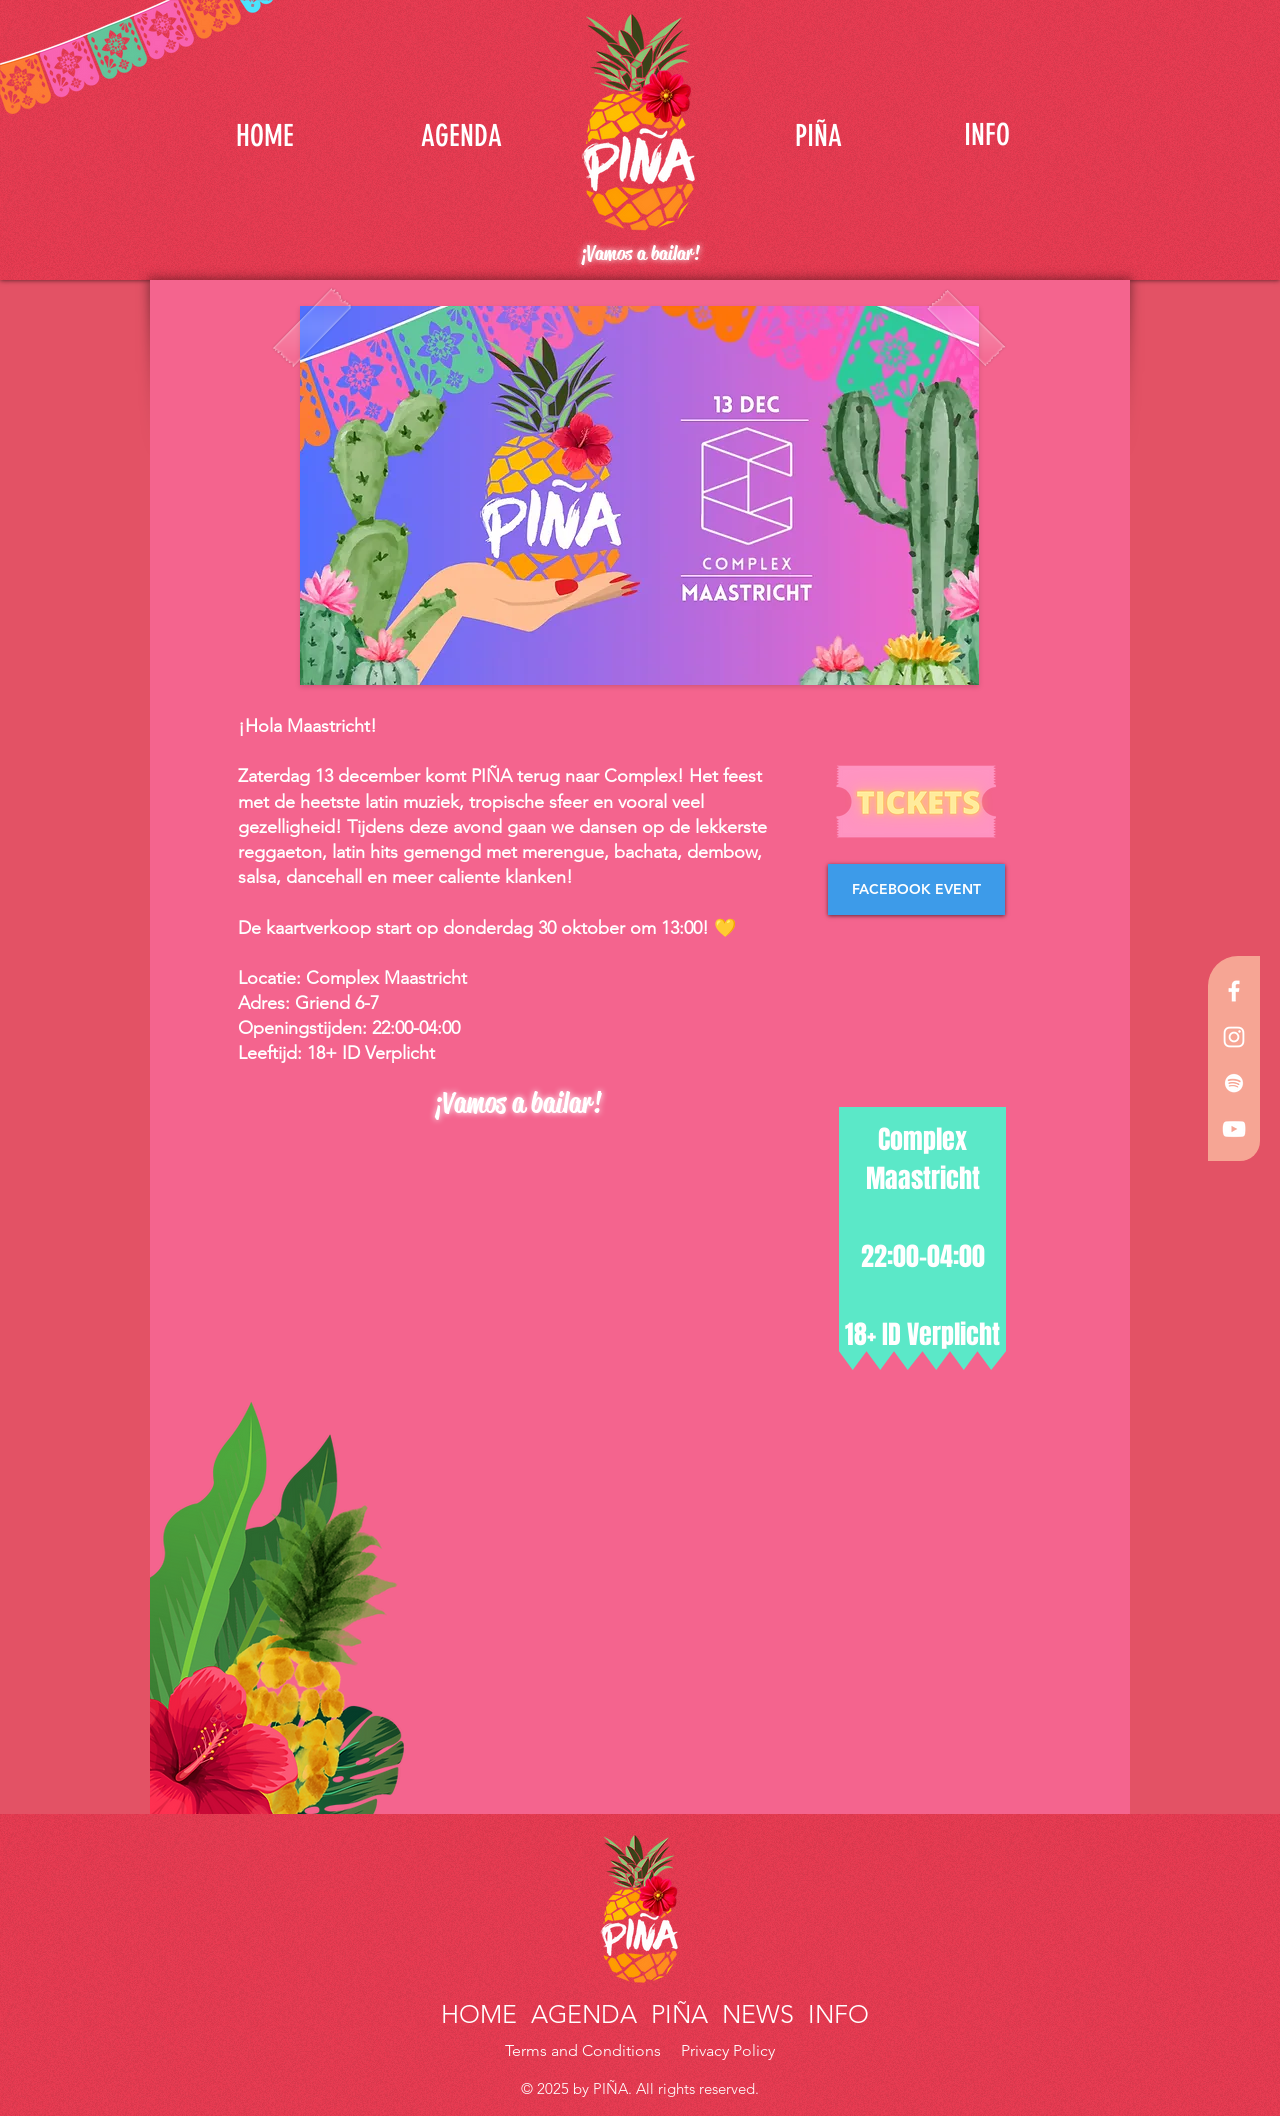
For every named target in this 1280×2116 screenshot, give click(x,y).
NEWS (758, 2014)
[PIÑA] (818, 135)
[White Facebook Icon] (1234, 991)
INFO (835, 2014)
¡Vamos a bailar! (640, 253)
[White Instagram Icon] (1234, 1037)
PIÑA (676, 2014)
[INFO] (987, 135)
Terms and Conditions (585, 2050)
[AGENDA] (461, 135)
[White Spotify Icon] (1234, 1083)
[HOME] (265, 135)
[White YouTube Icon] (1234, 1129)
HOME (482, 2014)
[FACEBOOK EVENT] (916, 889)
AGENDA (584, 2014)
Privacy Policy (728, 2050)
